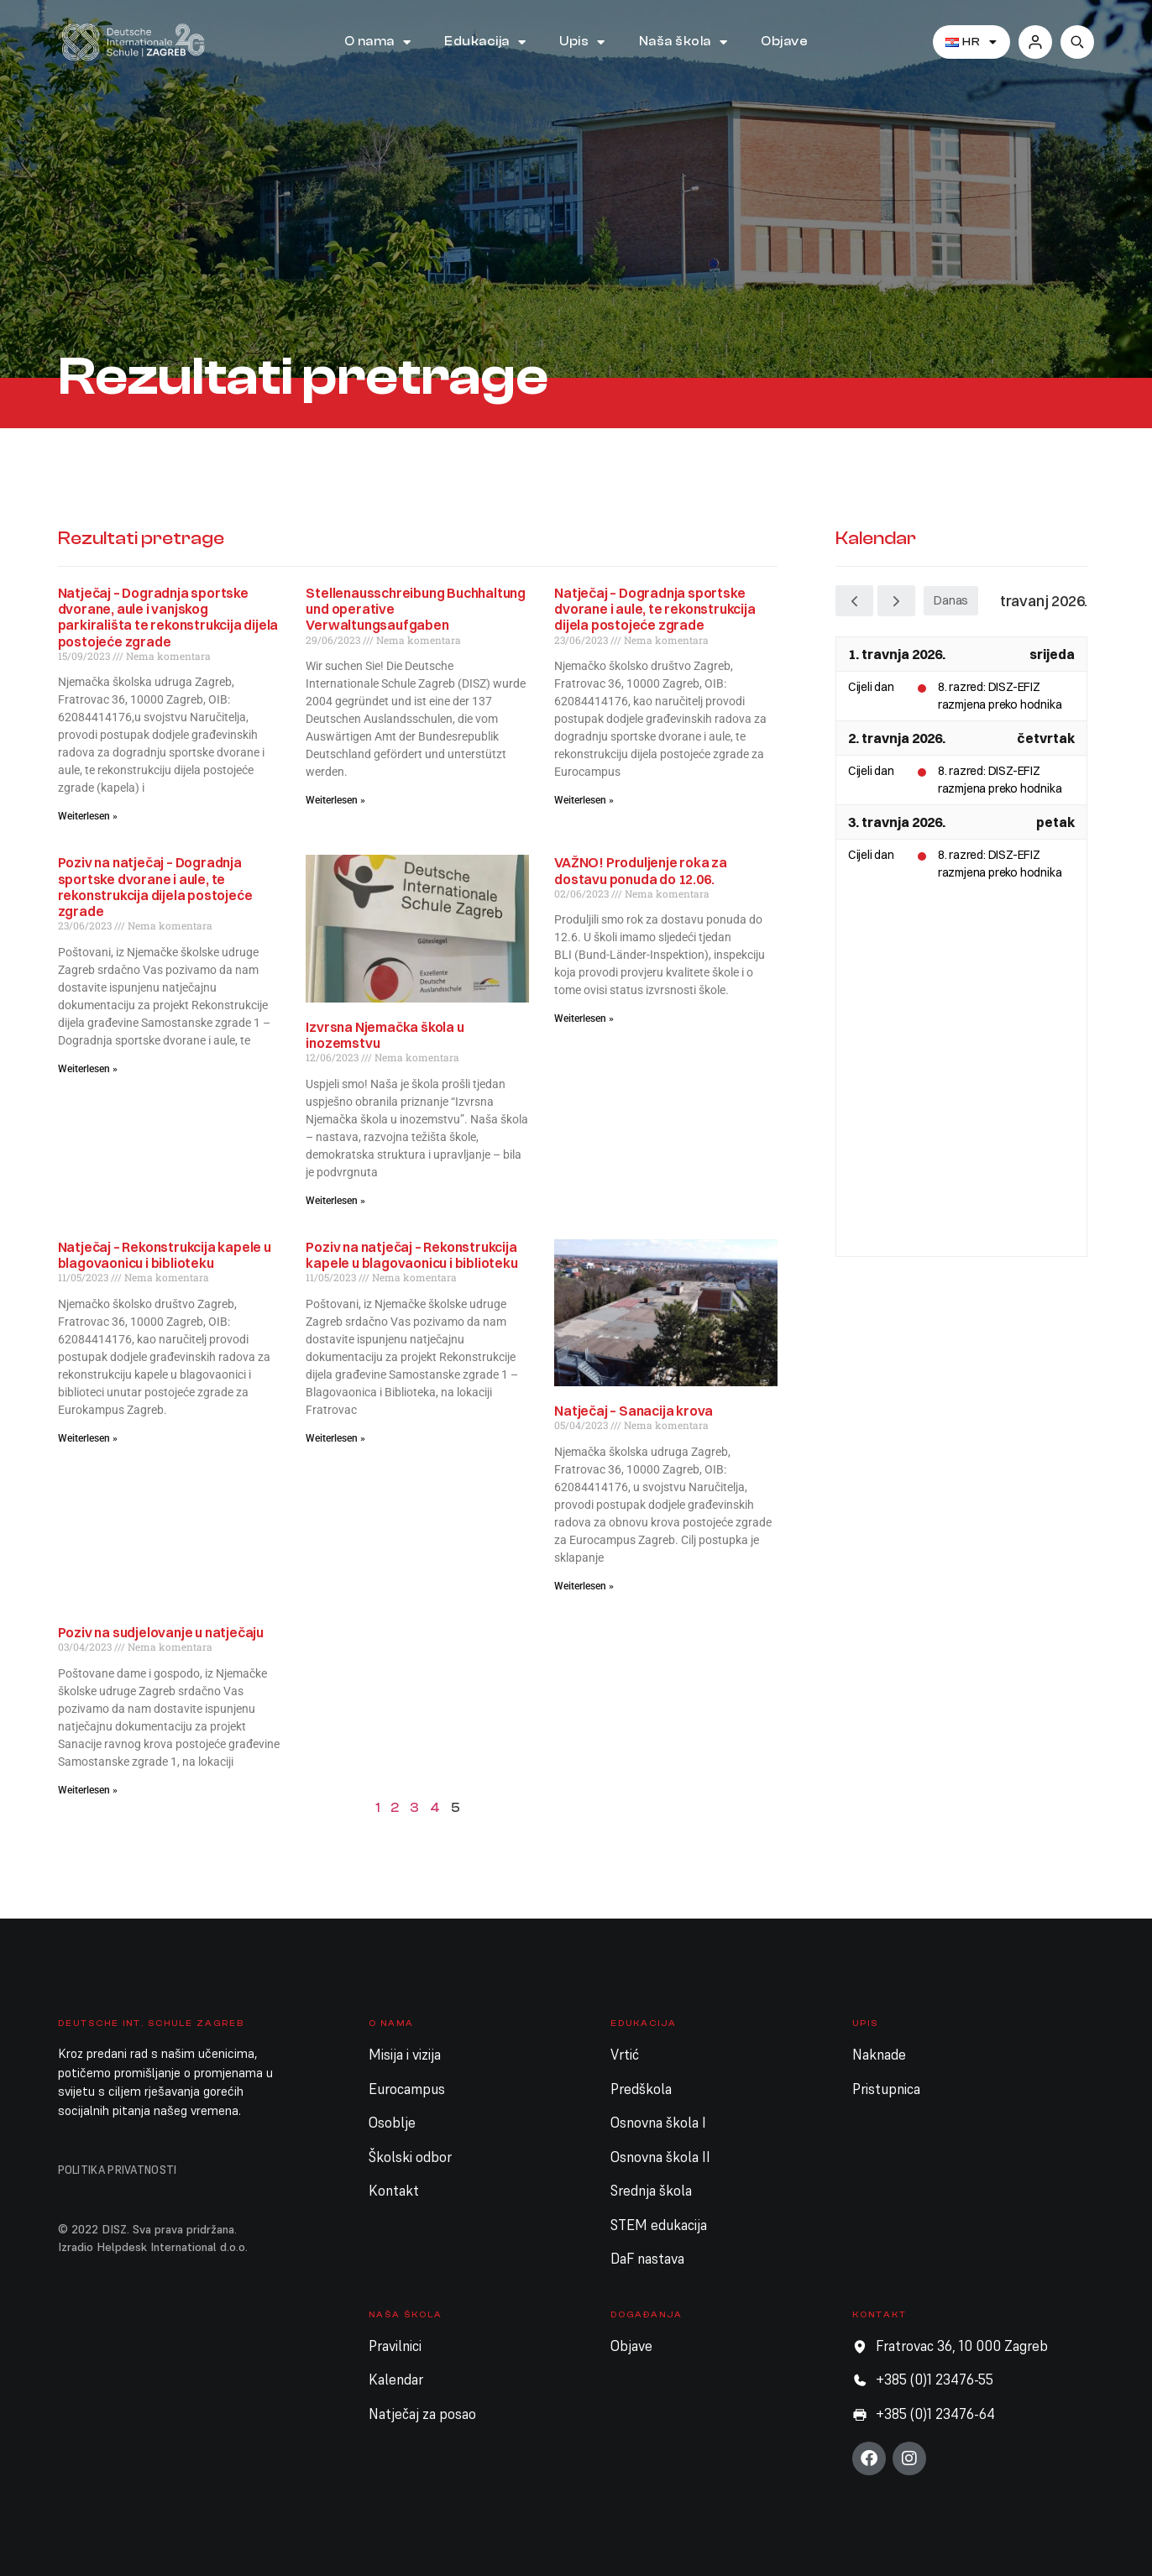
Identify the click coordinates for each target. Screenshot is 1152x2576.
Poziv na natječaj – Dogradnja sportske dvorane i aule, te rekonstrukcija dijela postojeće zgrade (155, 886)
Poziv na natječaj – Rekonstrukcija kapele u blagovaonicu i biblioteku (411, 1254)
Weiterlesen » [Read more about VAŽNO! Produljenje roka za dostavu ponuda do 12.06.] (584, 1018)
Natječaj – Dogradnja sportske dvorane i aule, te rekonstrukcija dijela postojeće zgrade (654, 608)
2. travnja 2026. (896, 738)
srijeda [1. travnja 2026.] (1052, 654)
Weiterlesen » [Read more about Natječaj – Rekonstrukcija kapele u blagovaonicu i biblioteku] (88, 1438)
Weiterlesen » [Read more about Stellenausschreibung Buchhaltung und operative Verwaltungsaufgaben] (335, 800)
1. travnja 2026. (896, 654)
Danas (951, 600)
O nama (377, 42)
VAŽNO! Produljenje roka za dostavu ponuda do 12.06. (640, 870)
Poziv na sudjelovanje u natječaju (161, 1632)
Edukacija (485, 42)
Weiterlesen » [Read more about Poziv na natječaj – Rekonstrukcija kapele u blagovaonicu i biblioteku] (335, 1438)
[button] (1077, 42)
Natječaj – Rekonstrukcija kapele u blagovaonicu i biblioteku (164, 1254)
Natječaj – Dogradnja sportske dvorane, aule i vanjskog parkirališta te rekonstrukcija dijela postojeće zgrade (168, 617)
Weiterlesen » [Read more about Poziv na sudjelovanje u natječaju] (88, 1790)
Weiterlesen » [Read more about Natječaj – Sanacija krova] (584, 1586)
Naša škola (683, 42)
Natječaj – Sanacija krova (633, 1410)
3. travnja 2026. (896, 822)
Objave (784, 41)
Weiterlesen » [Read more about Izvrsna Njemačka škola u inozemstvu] (335, 1201)
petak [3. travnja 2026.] (1055, 822)
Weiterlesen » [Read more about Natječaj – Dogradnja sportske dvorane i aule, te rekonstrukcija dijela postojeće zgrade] (584, 800)
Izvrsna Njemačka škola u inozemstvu (384, 1034)
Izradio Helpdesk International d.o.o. (153, 2246)
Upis (582, 42)
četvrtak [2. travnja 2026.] (1046, 738)
